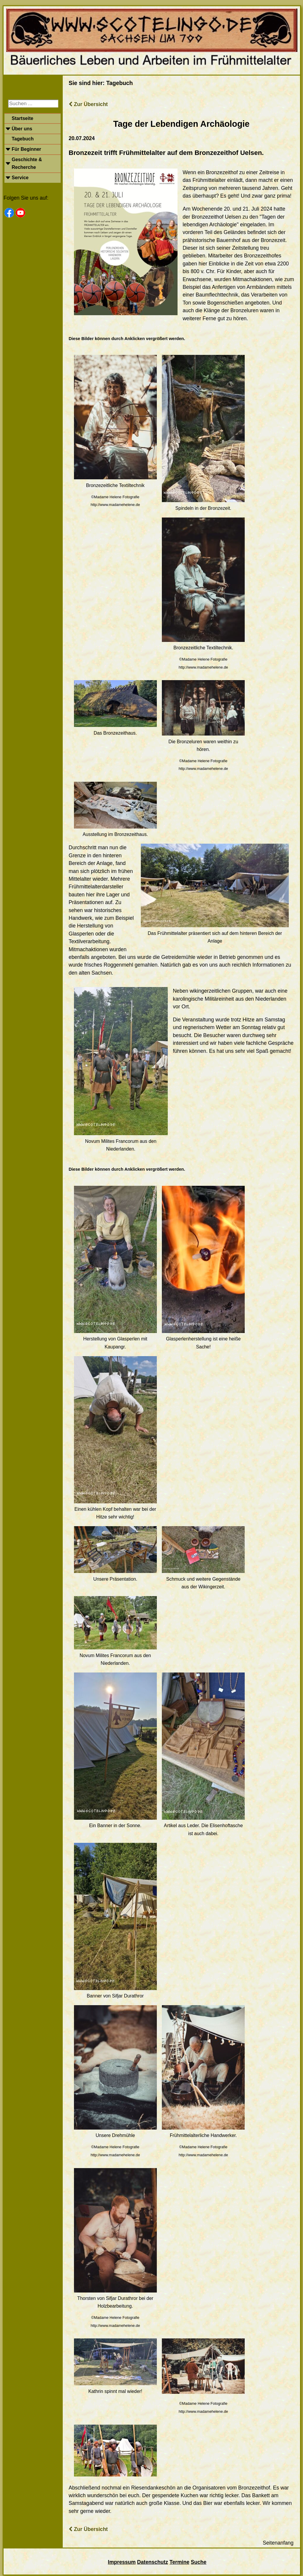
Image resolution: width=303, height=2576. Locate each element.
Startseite (22, 118)
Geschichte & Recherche (27, 163)
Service (20, 177)
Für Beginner (26, 149)
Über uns (22, 128)
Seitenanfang (278, 2543)
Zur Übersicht (88, 104)
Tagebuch (22, 138)
